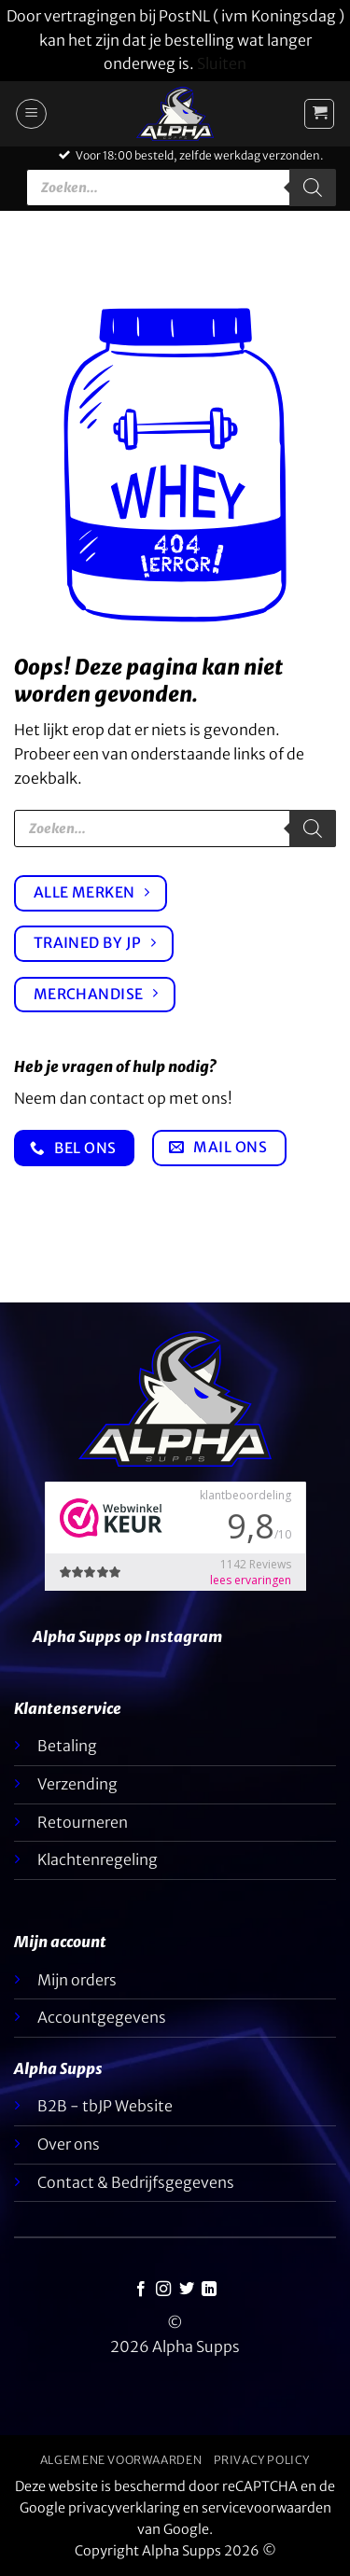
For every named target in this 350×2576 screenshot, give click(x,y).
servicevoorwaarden (266, 2507)
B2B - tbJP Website (105, 2105)
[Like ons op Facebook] (140, 2289)
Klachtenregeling (97, 1859)
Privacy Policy (262, 2460)
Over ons (68, 2144)
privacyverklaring (124, 2507)
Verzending (77, 1784)
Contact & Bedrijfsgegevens (135, 2182)
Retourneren (82, 1822)
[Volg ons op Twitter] (186, 2289)
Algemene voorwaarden (121, 2460)
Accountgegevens (101, 2017)
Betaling (67, 1745)
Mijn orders (77, 1979)
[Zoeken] (312, 187)
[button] (31, 114)
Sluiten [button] (221, 63)
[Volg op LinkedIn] (209, 2289)
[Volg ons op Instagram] (163, 2289)
